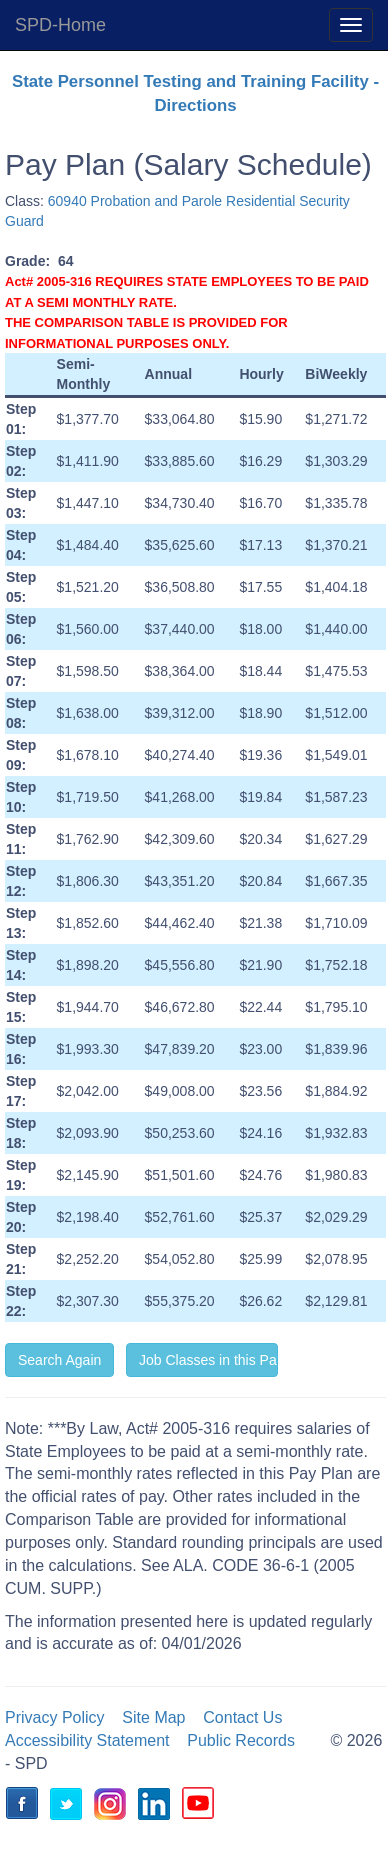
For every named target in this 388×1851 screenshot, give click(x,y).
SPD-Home (60, 25)
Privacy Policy (55, 1717)
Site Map (153, 1717)
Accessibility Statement (87, 1740)
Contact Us (242, 1717)
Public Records (241, 1740)
